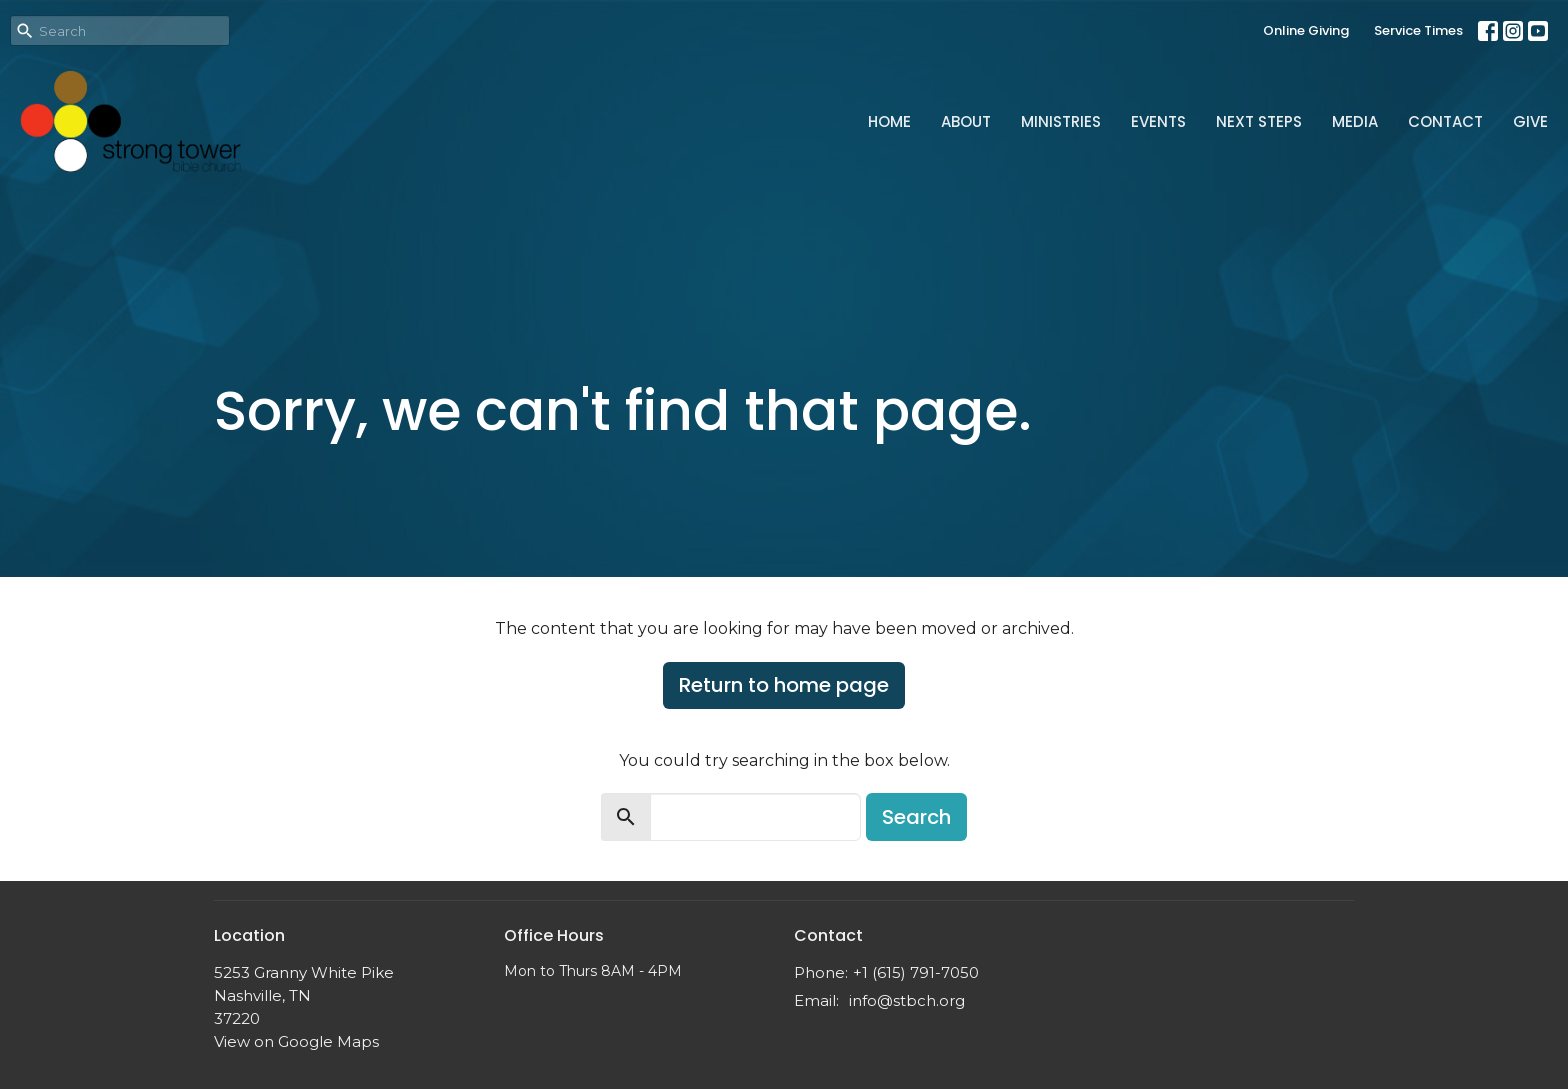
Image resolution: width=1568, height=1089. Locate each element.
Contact (1445, 121)
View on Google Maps (296, 1041)
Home (889, 121)
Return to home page (784, 685)
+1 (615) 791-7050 (916, 972)
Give (1530, 121)
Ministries (1061, 121)
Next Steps (1259, 121)
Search (916, 817)
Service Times (1418, 30)
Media (1355, 121)
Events (1158, 121)
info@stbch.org (907, 1000)
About (966, 121)
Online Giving (1306, 30)
